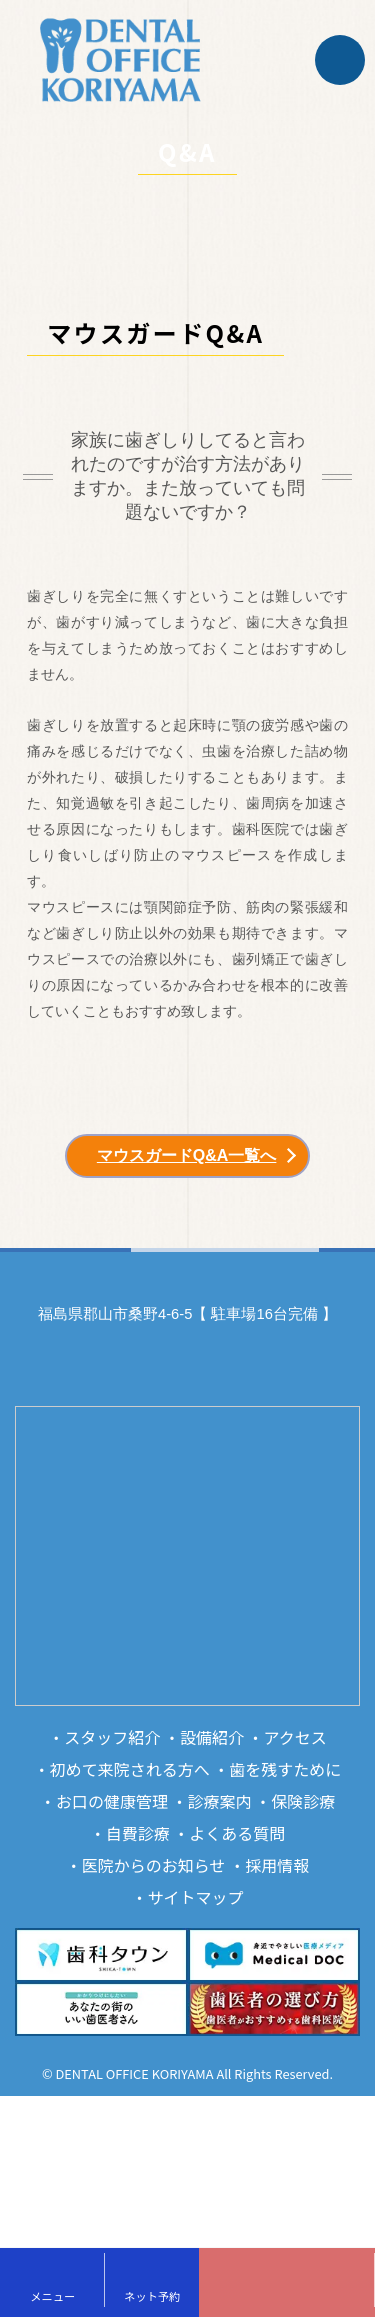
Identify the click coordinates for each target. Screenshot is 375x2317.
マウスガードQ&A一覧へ (187, 1155)
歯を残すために (285, 1769)
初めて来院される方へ (130, 1769)
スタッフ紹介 (112, 1737)
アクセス (295, 1737)
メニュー (52, 2296)
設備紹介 (212, 1737)
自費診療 (138, 1833)
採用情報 (277, 1865)
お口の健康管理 (112, 1801)
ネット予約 (152, 2296)
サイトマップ (196, 1897)
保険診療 (303, 1801)
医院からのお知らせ (154, 1865)
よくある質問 (237, 1833)
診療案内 (220, 1801)
